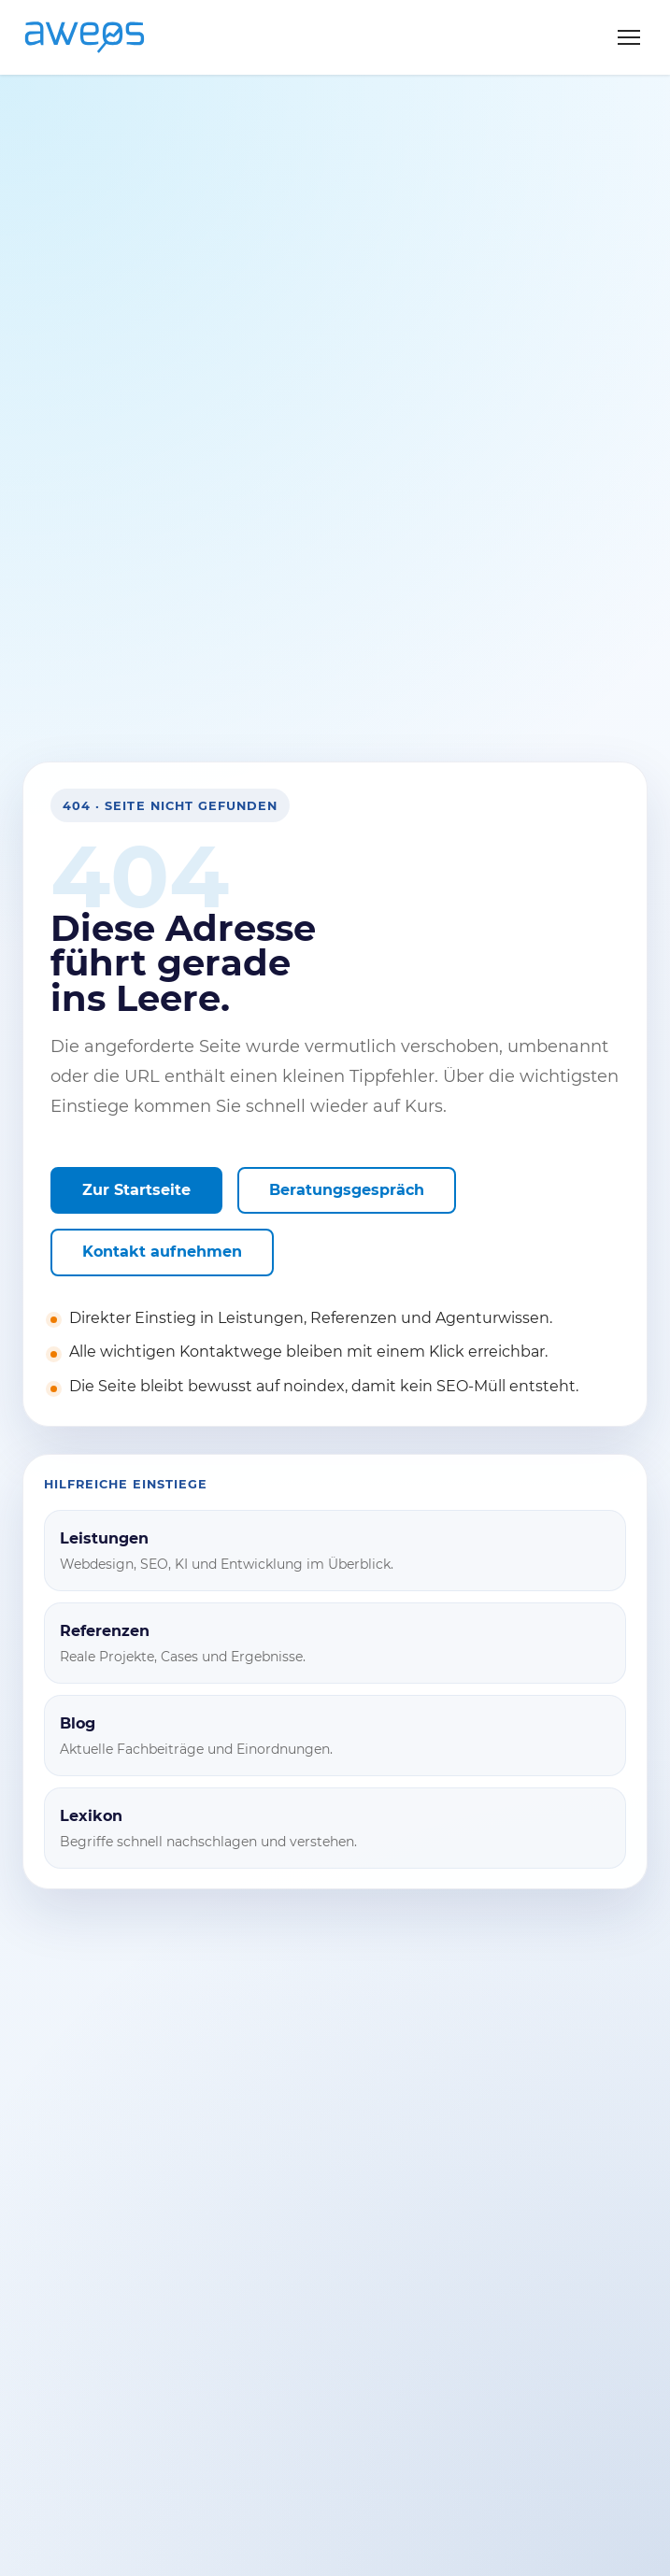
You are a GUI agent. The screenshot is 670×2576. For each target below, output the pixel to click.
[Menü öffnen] (629, 37)
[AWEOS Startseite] (103, 37)
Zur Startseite (136, 1190)
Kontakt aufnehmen (162, 1251)
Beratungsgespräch (346, 1190)
